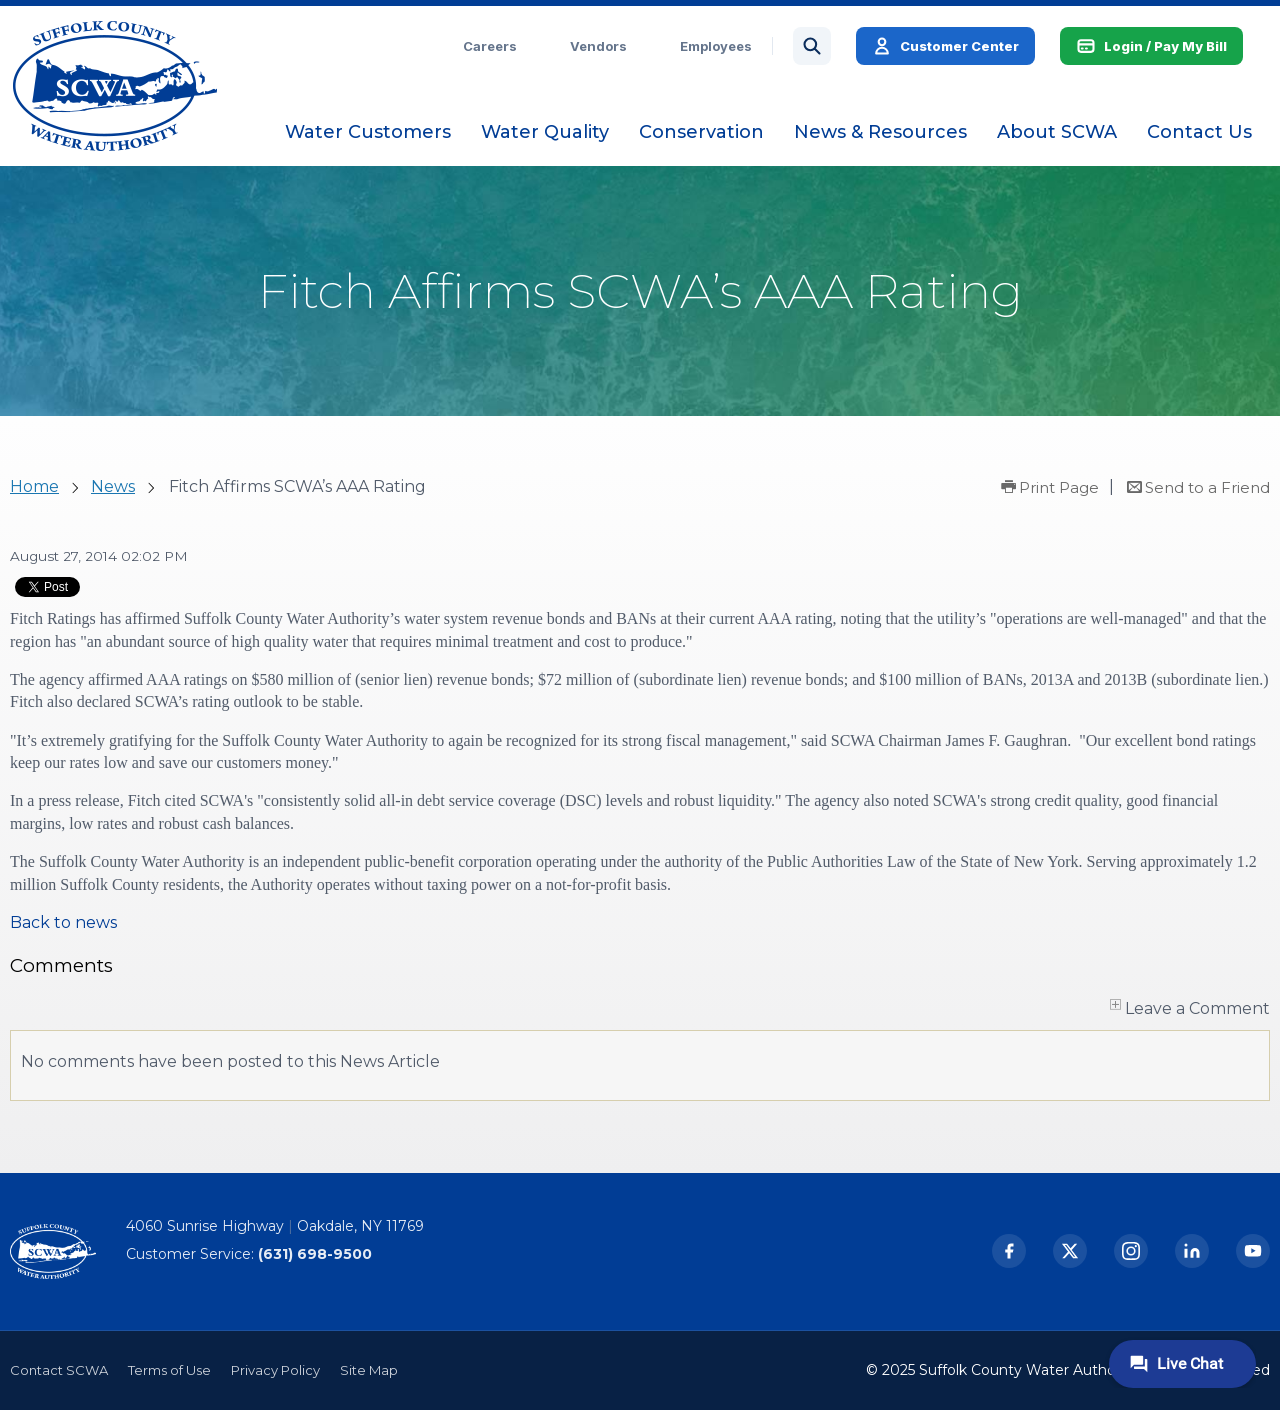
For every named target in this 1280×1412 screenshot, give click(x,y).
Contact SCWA (59, 1372)
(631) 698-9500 (315, 1256)
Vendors (601, 47)
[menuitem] (371, 133)
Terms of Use (169, 1372)
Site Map (369, 1372)
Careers (493, 47)
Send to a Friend (1207, 489)
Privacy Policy (275, 1372)
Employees (719, 47)
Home (34, 488)
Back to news (63, 924)
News (113, 488)
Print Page (1059, 489)
